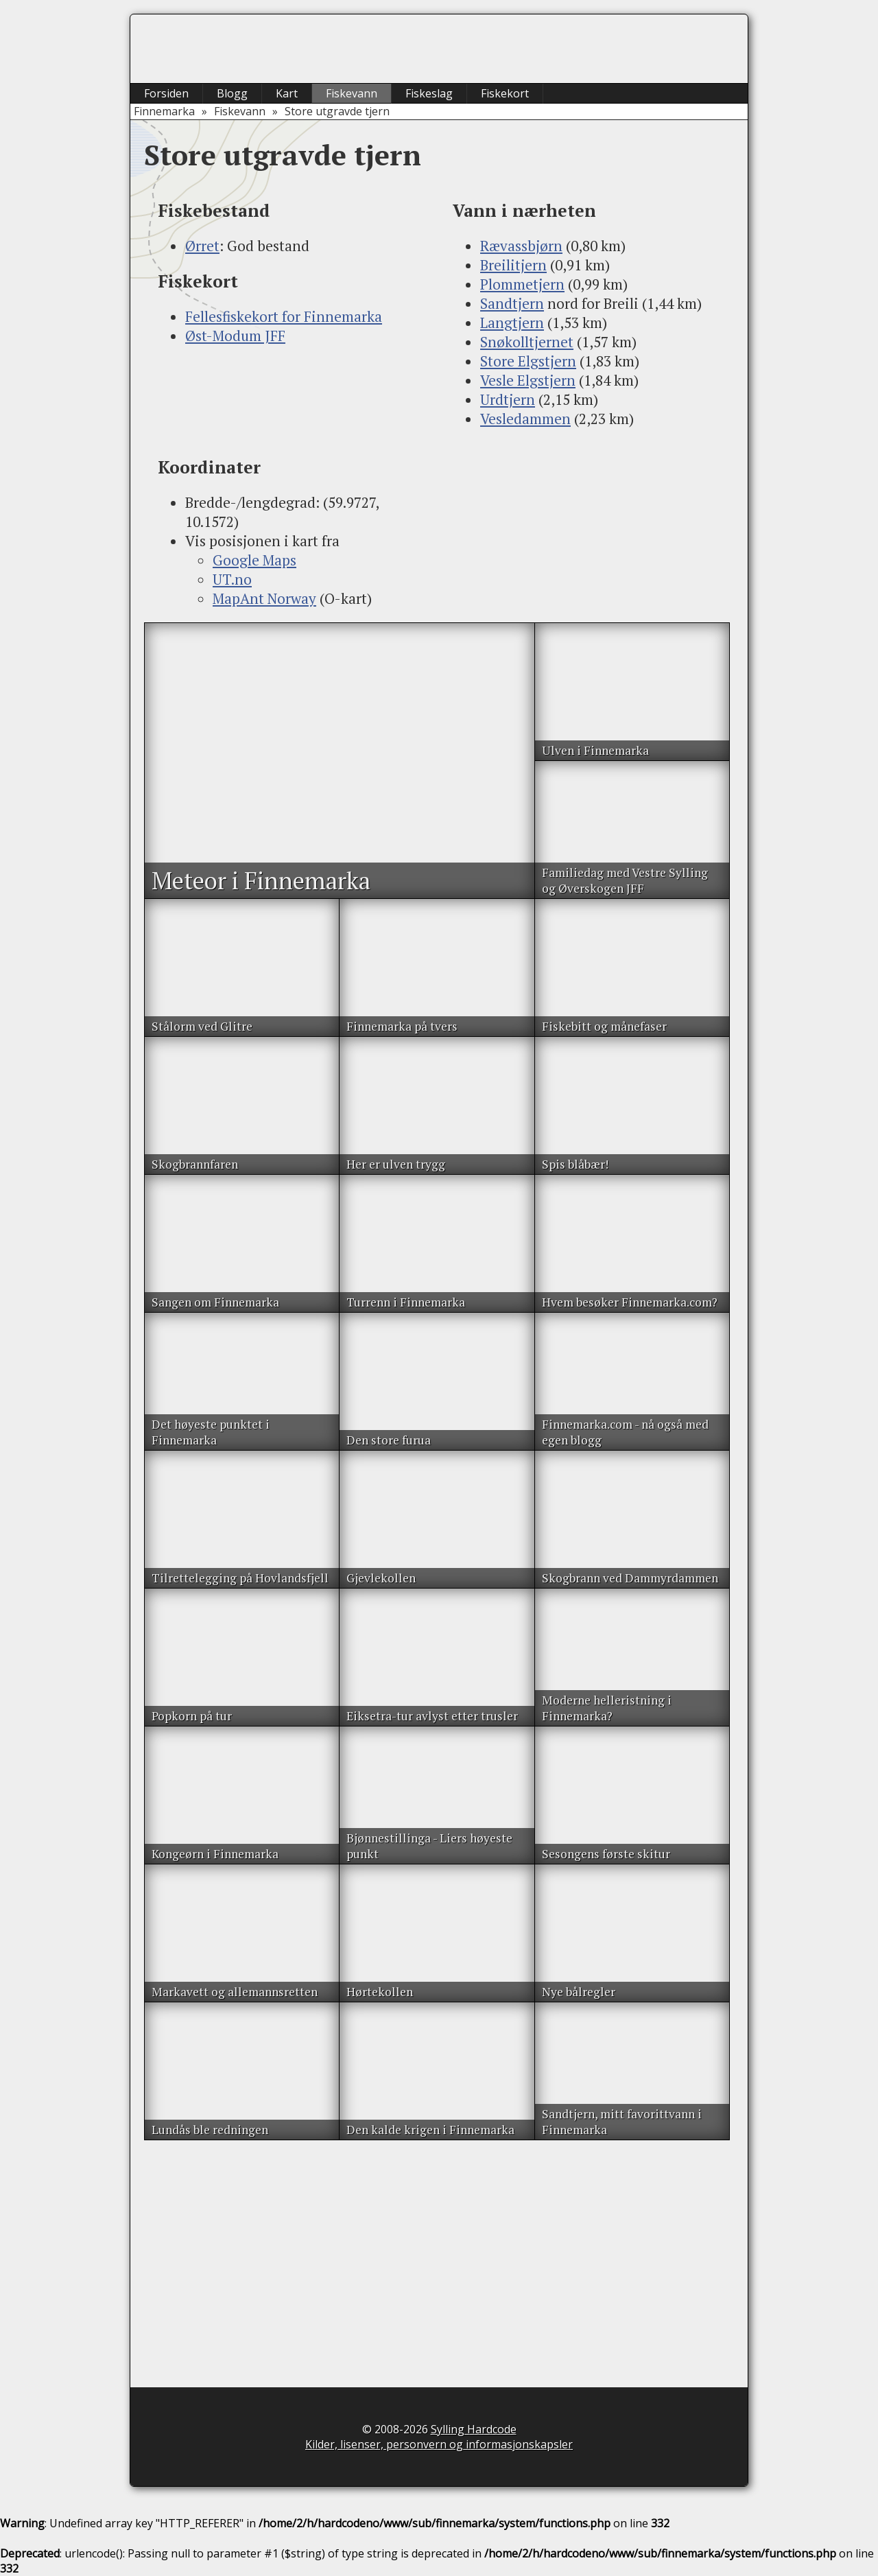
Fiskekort (505, 93)
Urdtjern (507, 399)
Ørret (202, 245)
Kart (287, 93)
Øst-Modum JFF (235, 335)
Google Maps (254, 560)
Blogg (232, 93)
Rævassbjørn (521, 245)
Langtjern (512, 322)
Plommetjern (522, 284)
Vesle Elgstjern (528, 380)
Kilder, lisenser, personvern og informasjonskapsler (439, 2444)
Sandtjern (512, 303)
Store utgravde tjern (337, 111)
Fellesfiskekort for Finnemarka (283, 316)
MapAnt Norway (264, 598)
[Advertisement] (291, 400)
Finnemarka (164, 111)
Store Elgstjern (528, 361)
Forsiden (166, 93)
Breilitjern (513, 264)
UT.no (232, 579)
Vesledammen (525, 418)
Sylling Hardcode (474, 2429)
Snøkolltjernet (526, 341)
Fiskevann (351, 93)
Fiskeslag (429, 93)
